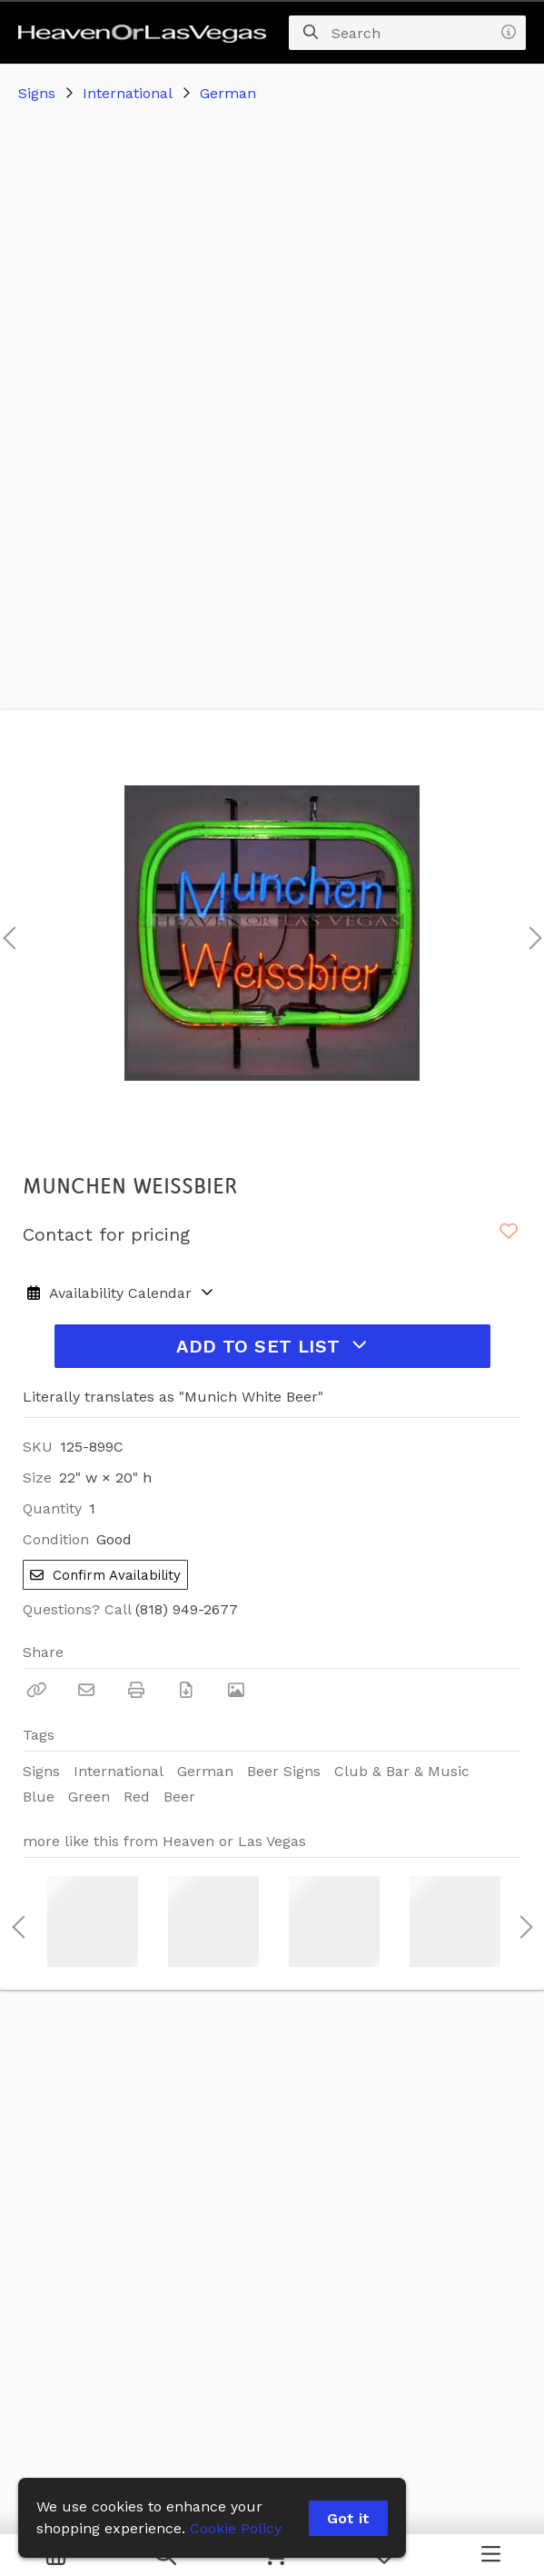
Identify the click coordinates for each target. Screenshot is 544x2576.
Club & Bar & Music (402, 1771)
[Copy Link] (36, 1689)
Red (137, 1796)
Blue (38, 1796)
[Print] (136, 1689)
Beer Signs (284, 1771)
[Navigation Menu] (490, 2555)
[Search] (310, 33)
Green (89, 1796)
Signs (36, 93)
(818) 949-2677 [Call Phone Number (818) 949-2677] (186, 1609)
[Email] (86, 1689)
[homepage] (146, 33)
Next (530, 932)
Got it (348, 2518)
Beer (179, 1796)
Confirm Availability (105, 1575)
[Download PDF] (186, 1689)
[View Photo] (236, 1689)
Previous (9, 932)
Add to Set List (271, 1346)
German (228, 93)
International (128, 93)
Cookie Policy (236, 2528)
